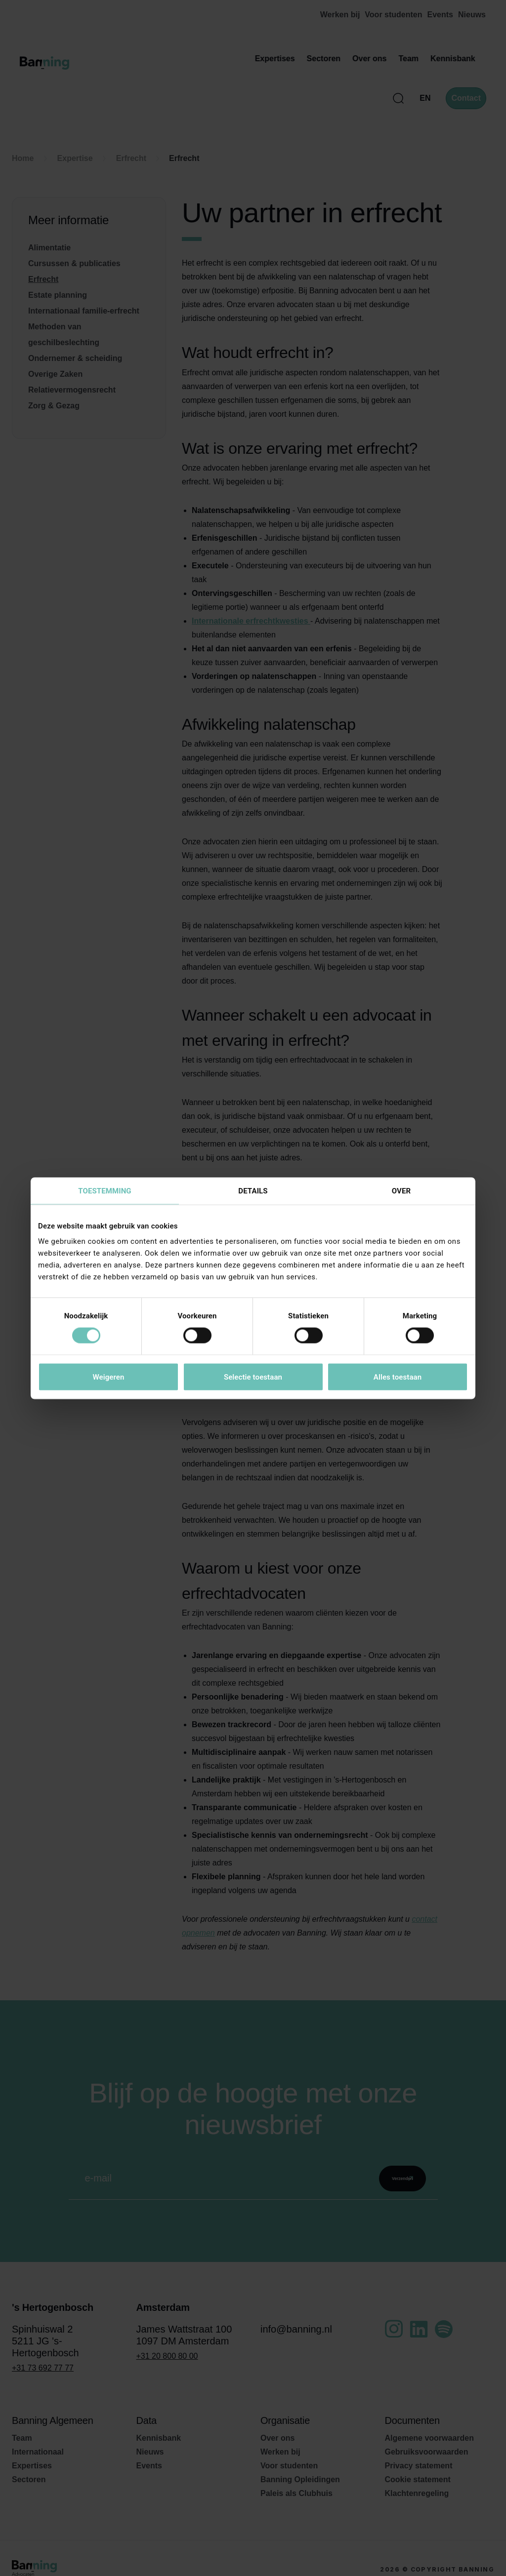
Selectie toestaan (253, 1376)
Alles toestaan (398, 1376)
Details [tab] (252, 1190)
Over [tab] (401, 1190)
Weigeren (108, 1376)
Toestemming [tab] (104, 1190)
